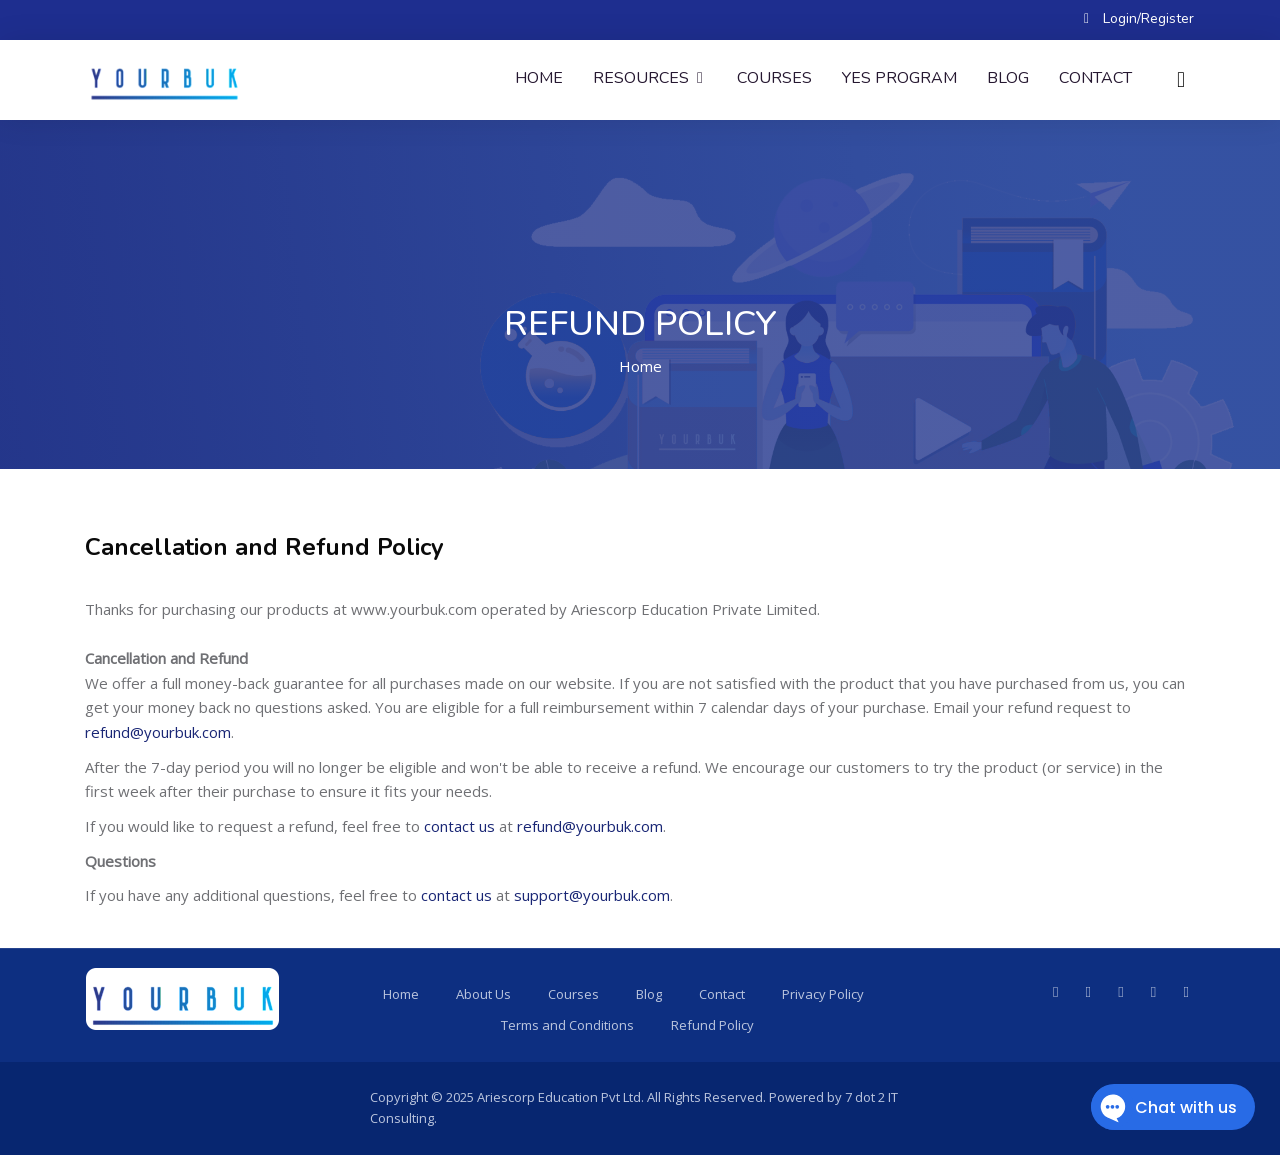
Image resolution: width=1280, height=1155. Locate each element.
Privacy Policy (823, 994)
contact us (459, 826)
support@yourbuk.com (592, 895)
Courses (774, 78)
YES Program (899, 78)
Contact (1095, 78)
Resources (650, 78)
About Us (483, 994)
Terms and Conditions (567, 1025)
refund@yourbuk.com (158, 732)
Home (539, 78)
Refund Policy (712, 1025)
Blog (1008, 78)
